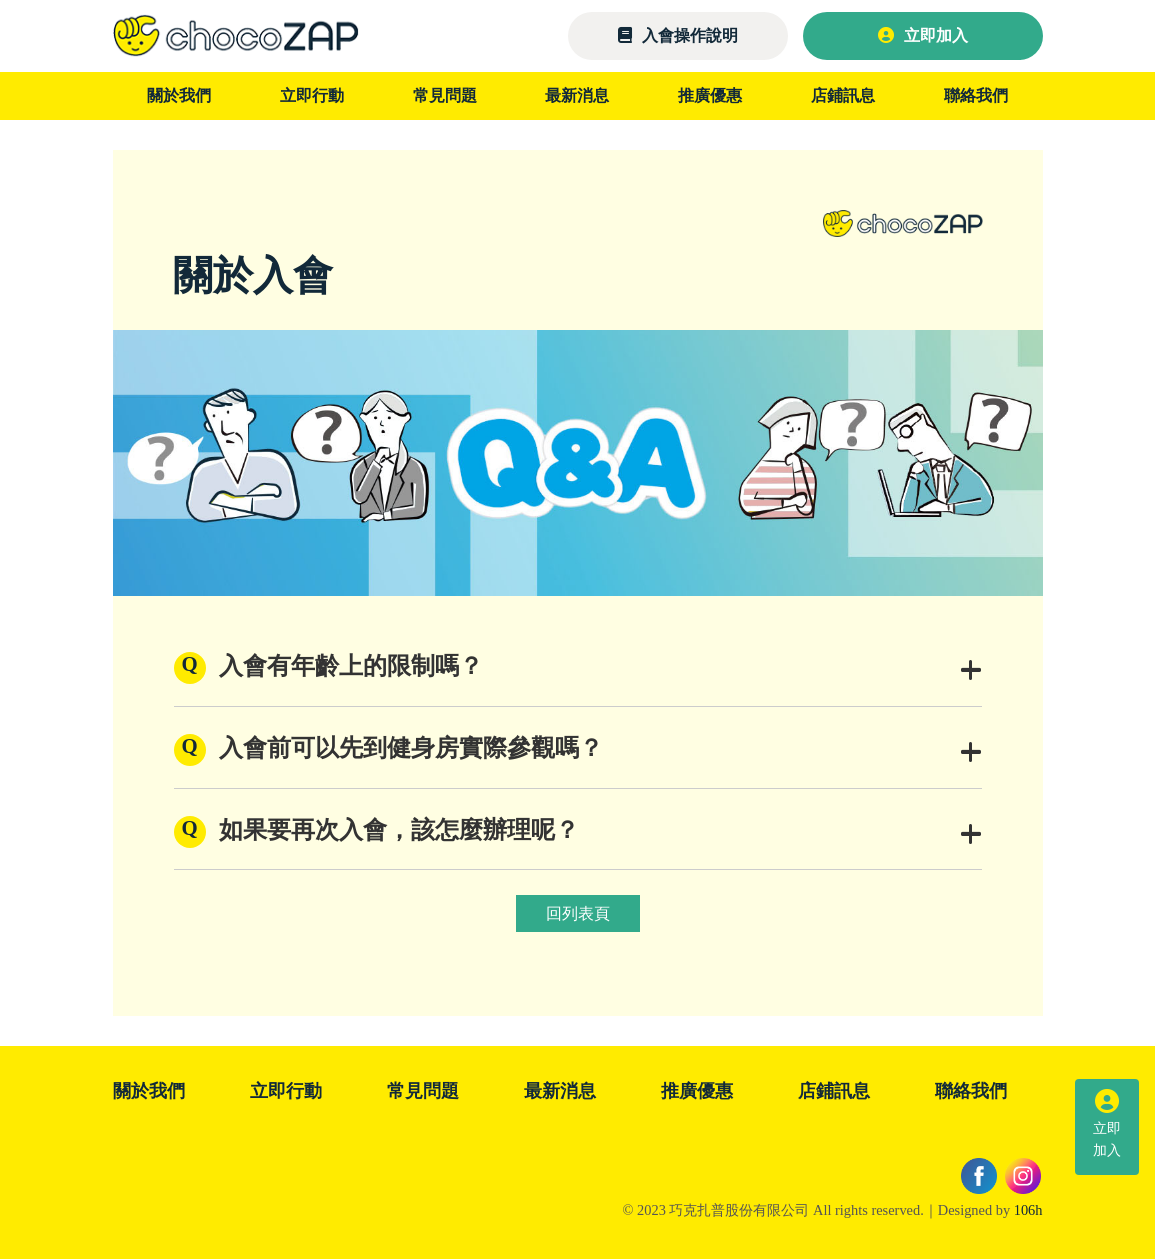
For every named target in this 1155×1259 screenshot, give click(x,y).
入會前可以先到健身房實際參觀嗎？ (600, 751)
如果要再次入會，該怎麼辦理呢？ (600, 833)
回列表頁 (578, 913)
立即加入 (923, 35)
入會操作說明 (678, 35)
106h (1028, 1210)
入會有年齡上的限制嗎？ (600, 669)
